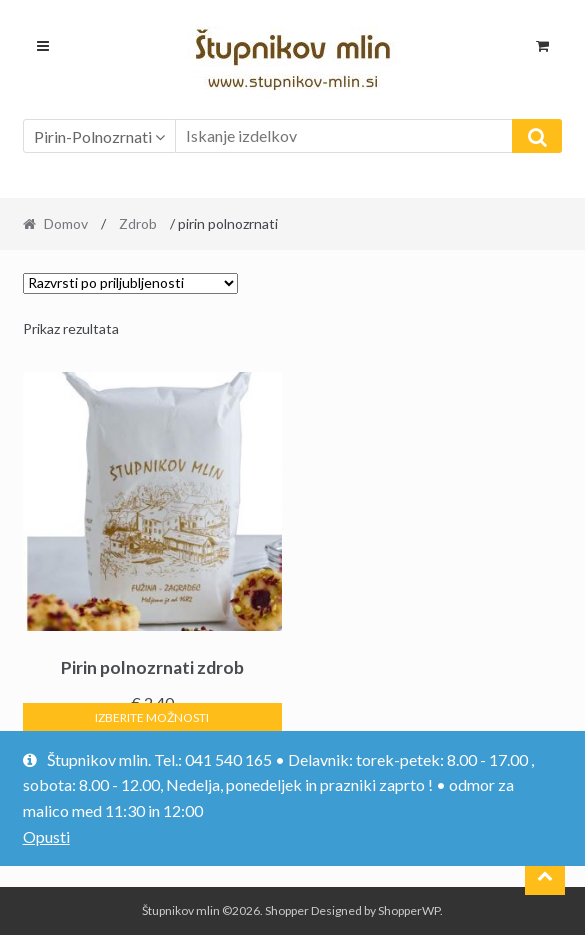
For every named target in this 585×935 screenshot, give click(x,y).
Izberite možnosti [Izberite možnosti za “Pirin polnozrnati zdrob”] (152, 717)
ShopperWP (409, 910)
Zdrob (138, 223)
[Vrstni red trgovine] (130, 283)
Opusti (46, 836)
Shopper (287, 910)
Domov (66, 223)
